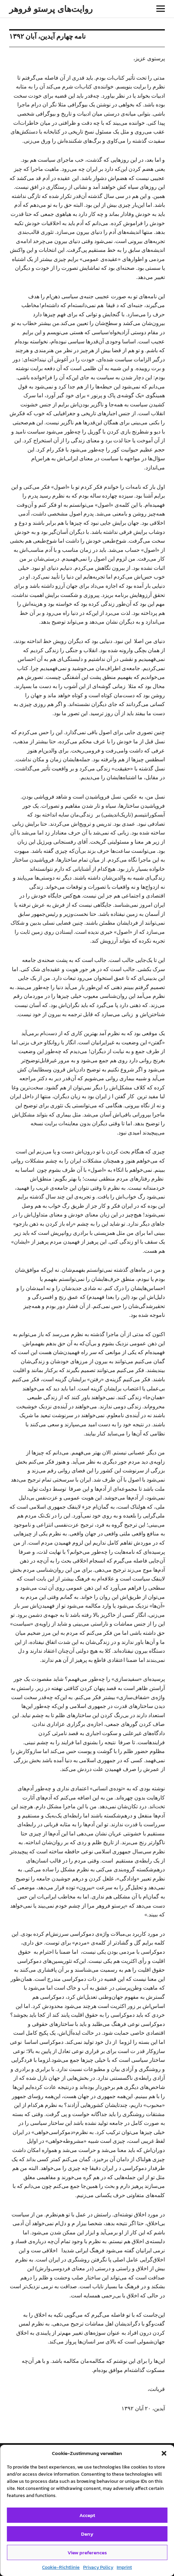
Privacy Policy (98, 2567)
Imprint (124, 2567)
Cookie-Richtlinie (61, 2567)
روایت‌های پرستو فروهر (51, 9)
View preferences (87, 2552)
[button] (163, 2453)
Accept (87, 2515)
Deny (87, 2534)
